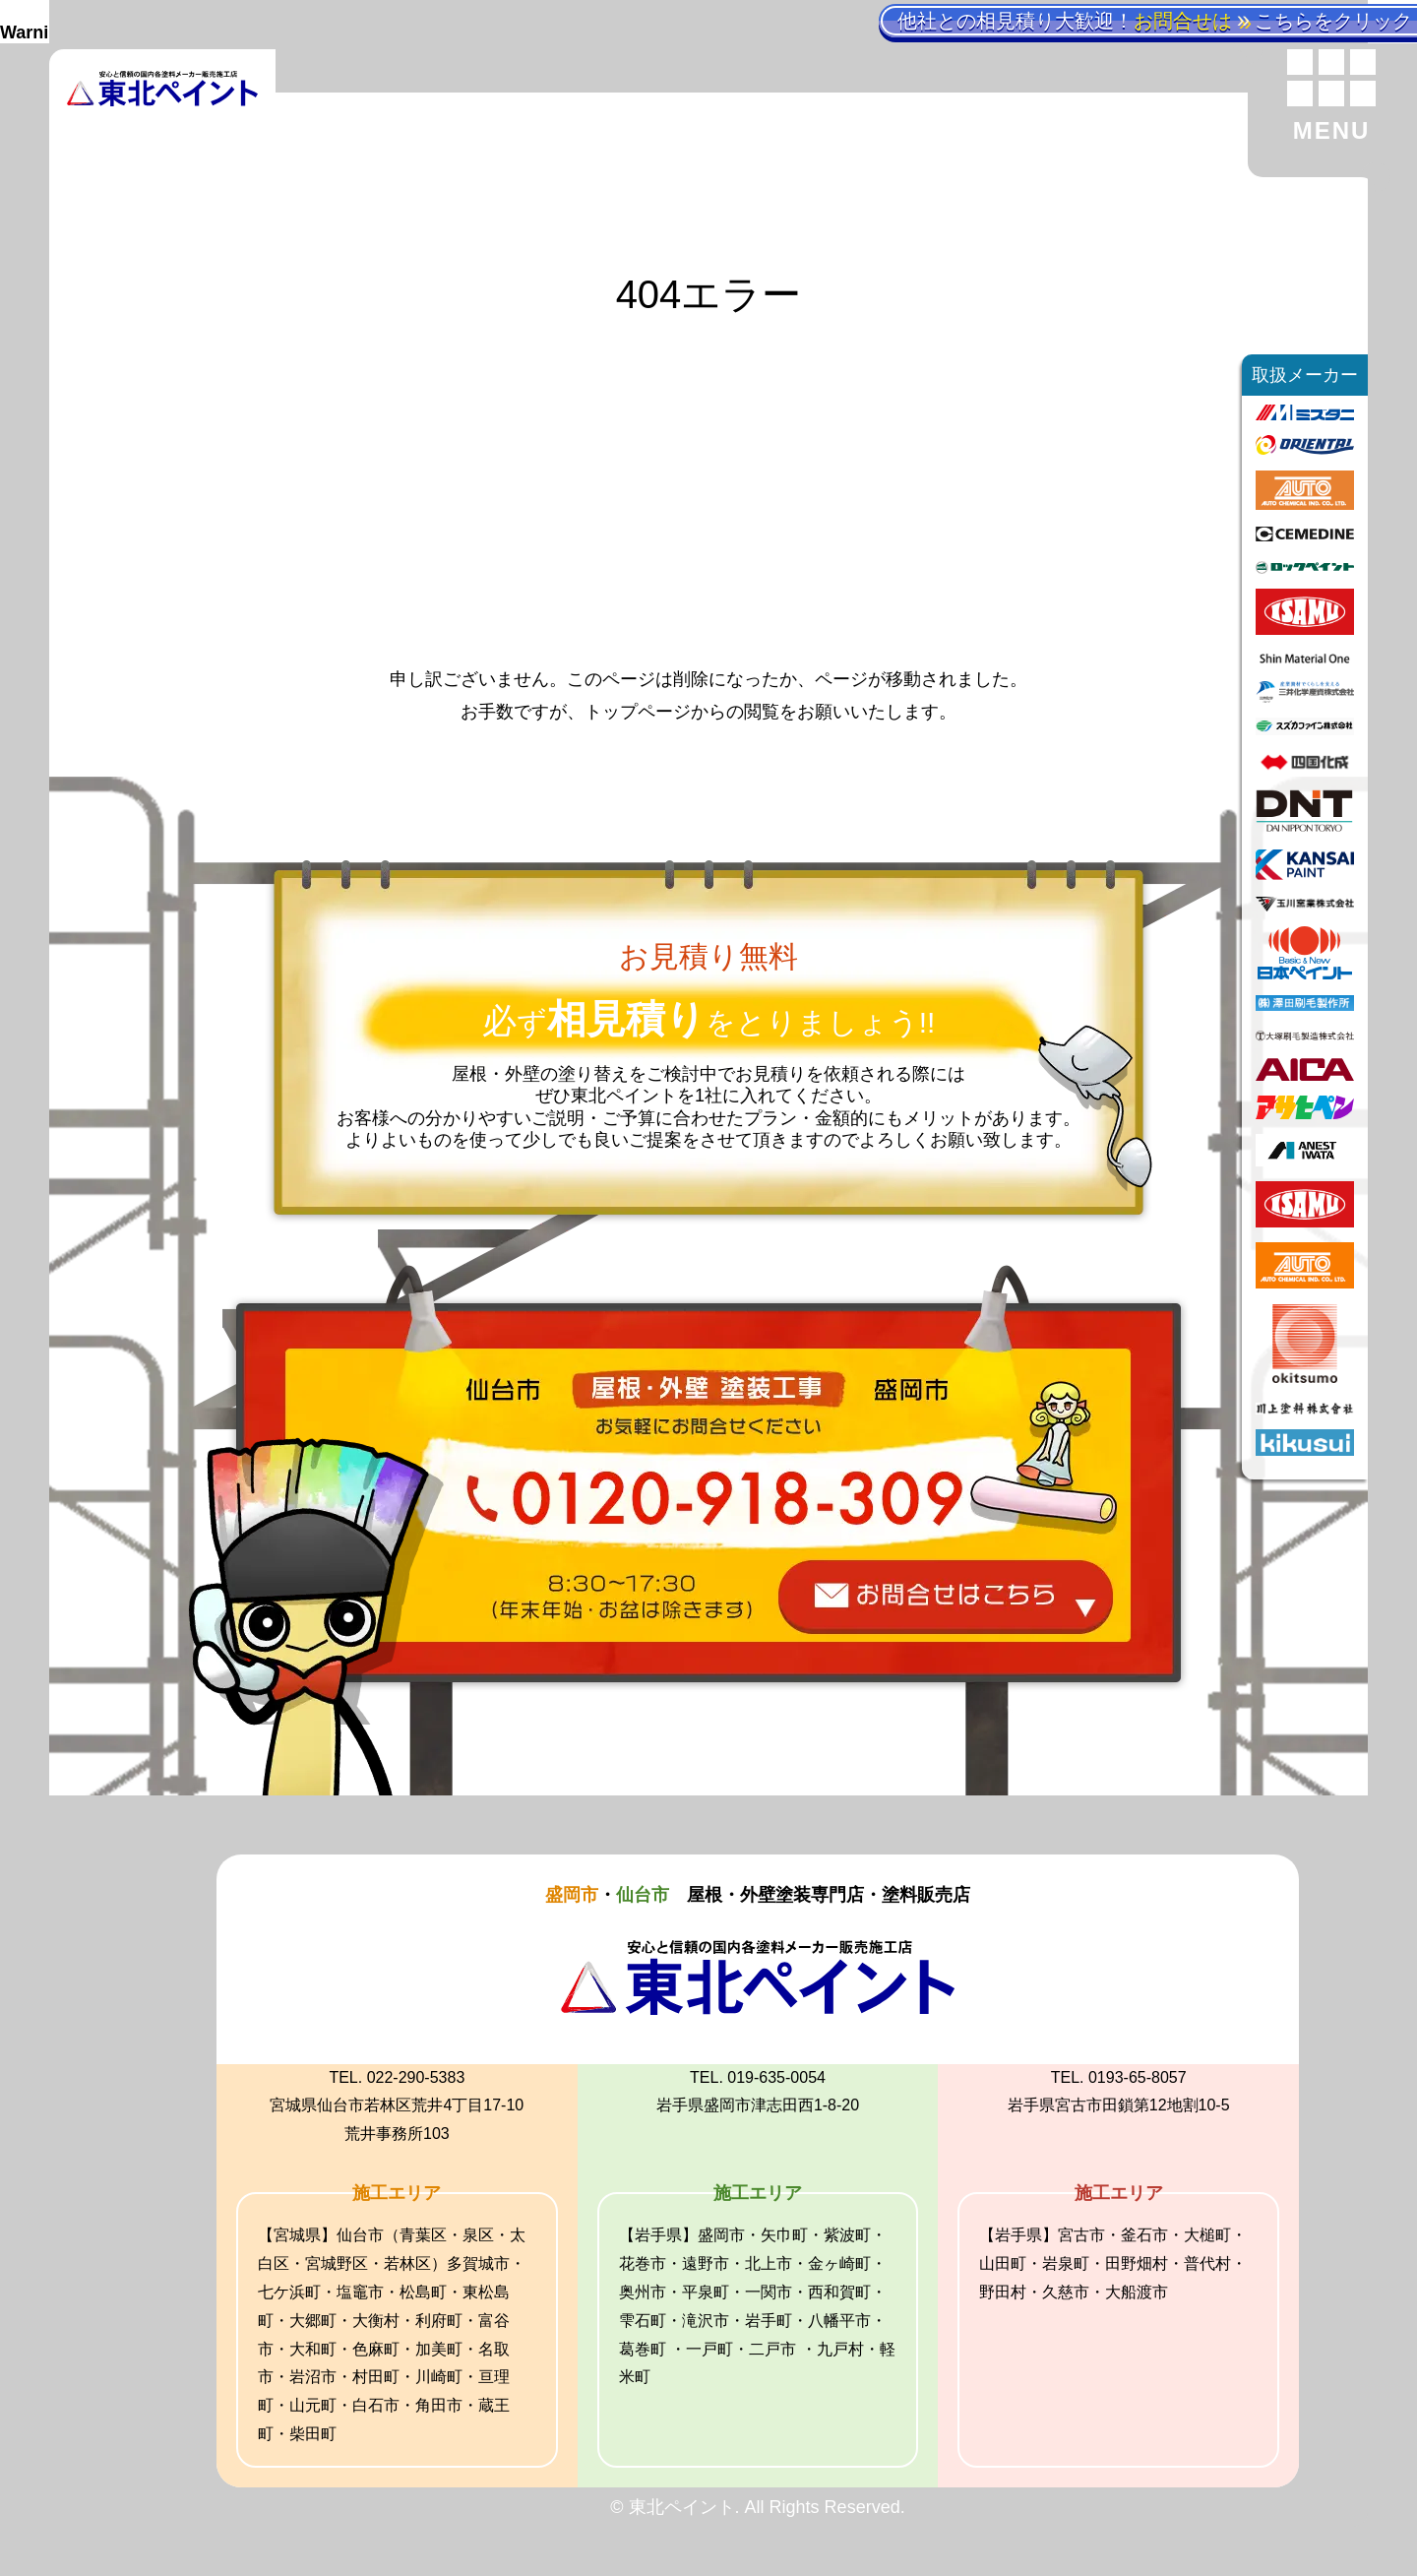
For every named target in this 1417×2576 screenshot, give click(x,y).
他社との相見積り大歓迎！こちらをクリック (1154, 20)
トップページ (638, 712)
